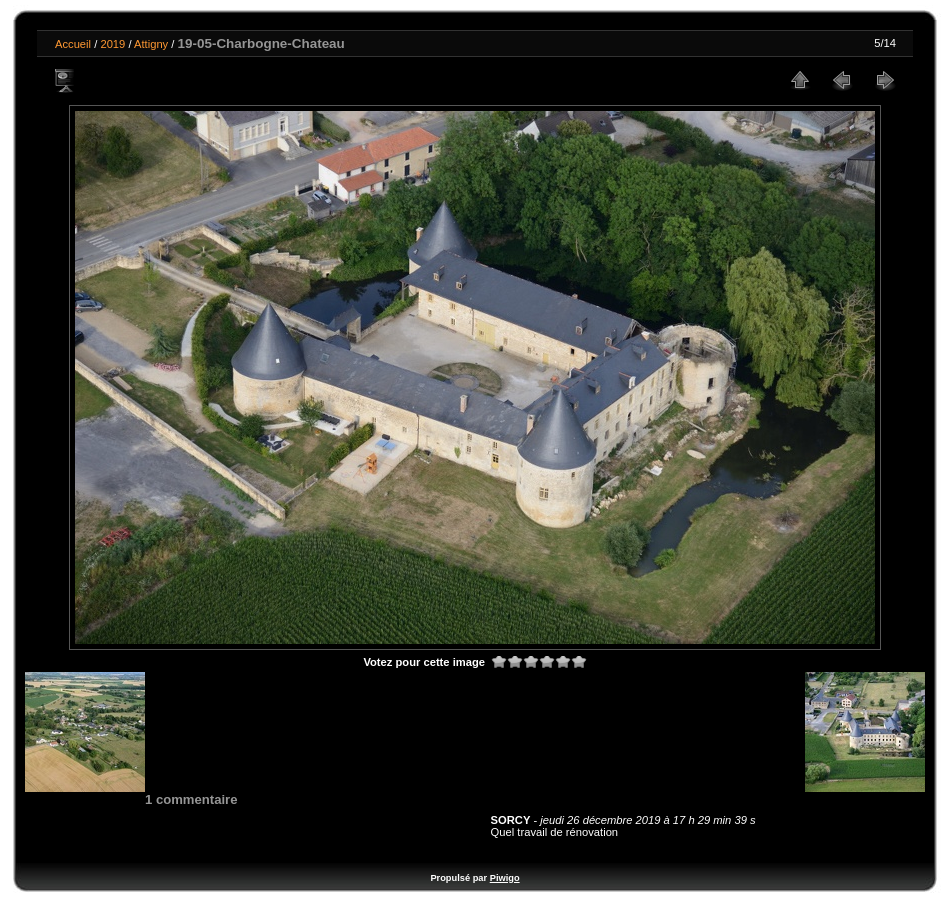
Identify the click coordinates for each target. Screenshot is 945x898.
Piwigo (505, 878)
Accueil (73, 44)
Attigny (151, 44)
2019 (112, 44)
